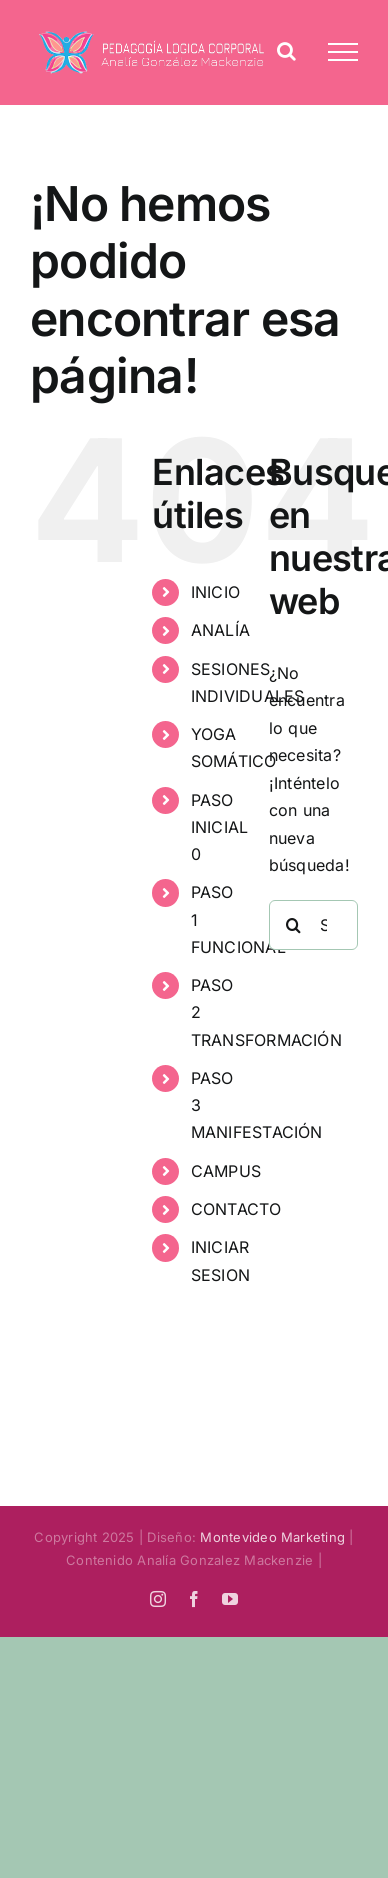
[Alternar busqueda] (286, 51)
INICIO (215, 592)
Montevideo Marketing (272, 1537)
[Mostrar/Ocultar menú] (343, 52)
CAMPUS (226, 1171)
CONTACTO (236, 1209)
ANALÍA (220, 630)
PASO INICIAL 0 (220, 827)
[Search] (294, 925)
